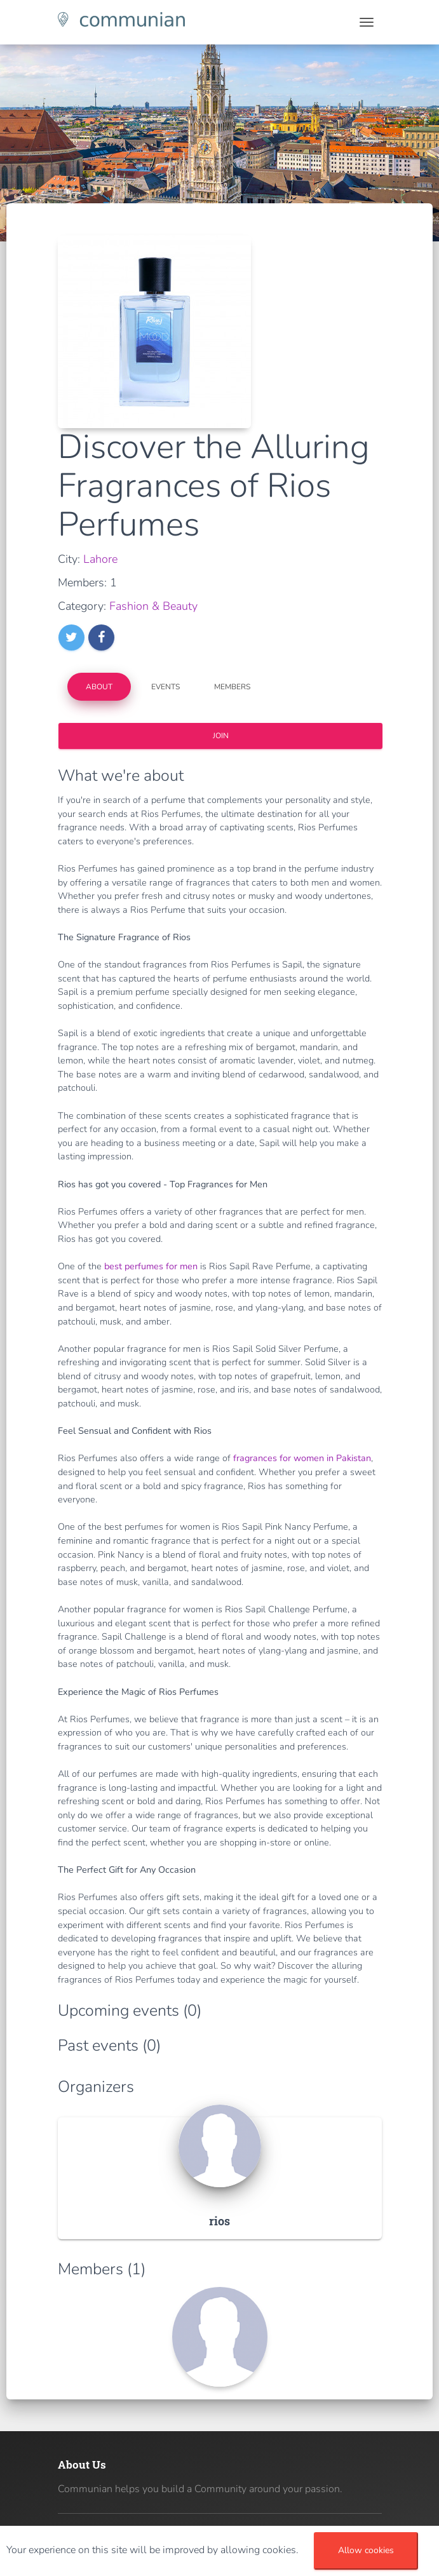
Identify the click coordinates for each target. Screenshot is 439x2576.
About (99, 687)
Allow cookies (366, 2550)
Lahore (100, 559)
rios (219, 2221)
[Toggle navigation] (366, 22)
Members (232, 687)
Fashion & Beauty (153, 606)
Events (165, 687)
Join (220, 736)
